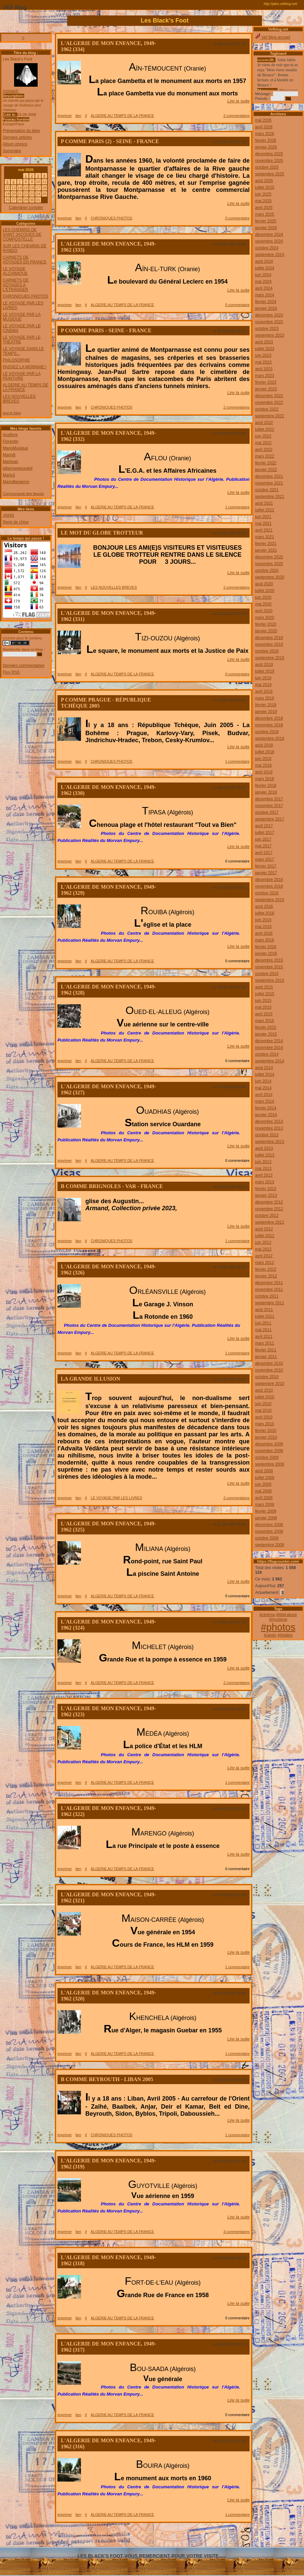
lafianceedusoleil (18, 468)
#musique (278, 1619)
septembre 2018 (269, 738)
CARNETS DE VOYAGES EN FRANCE (24, 259)
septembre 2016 (269, 899)
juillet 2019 (264, 671)
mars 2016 (264, 940)
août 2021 (264, 503)
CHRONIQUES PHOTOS (25, 296)
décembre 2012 (269, 1202)
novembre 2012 (269, 1209)
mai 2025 (263, 201)
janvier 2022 (266, 469)
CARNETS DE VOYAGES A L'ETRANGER (16, 285)
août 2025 (264, 180)
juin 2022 (263, 436)
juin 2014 (263, 1081)
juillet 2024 (264, 268)
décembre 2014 (269, 1041)
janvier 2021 (266, 550)
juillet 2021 (264, 510)
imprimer (64, 116)
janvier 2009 (266, 1518)
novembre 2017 (269, 805)
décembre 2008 (269, 1524)
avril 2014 (263, 1094)
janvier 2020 (266, 631)
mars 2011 (264, 1343)
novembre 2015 (269, 967)
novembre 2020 (269, 563)
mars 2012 (264, 1262)
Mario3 (9, 475)
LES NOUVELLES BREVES (114, 587)
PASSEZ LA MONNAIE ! (24, 367)
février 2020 (265, 624)
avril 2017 (263, 852)
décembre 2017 (269, 799)
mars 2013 (264, 1182)
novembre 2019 (269, 644)
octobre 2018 (266, 731)
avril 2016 (263, 933)
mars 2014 (264, 1101)
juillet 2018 (264, 752)
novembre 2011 (269, 1289)
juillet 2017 (264, 832)
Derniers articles (17, 137)
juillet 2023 (264, 348)
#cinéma (267, 1614)
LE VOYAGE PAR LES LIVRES (116, 1498)
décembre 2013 (269, 1121)
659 (113, 2532)
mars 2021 (264, 537)
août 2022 (264, 422)
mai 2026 (263, 120)
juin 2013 (263, 1161)
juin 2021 (263, 516)
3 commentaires (236, 2232)
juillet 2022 (264, 429)
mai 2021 (263, 523)
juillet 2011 (264, 1316)
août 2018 (264, 745)
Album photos (15, 144)
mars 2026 (264, 133)
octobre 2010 (266, 1377)
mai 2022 (263, 442)
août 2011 (264, 1309)
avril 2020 (263, 610)
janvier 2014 (266, 1114)
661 (134, 2532)
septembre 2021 (269, 496)
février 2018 (265, 785)
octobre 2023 (266, 328)
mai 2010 (263, 1410)
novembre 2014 (269, 1047)
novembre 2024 (269, 241)
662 (145, 2532)
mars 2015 (264, 1020)
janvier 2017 (266, 873)
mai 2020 (263, 604)
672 (153, 2537)
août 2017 (264, 826)
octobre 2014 (266, 1054)
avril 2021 (263, 530)
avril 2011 (263, 1336)
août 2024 (264, 261)
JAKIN (8, 515)
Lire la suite (238, 100)
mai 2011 (263, 1329)
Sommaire (12, 151)
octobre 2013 (266, 1135)
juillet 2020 (264, 590)
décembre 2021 (269, 476)
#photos (278, 1627)
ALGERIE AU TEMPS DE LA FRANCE (122, 116)
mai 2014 (263, 1088)
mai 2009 (263, 1491)
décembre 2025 (269, 154)
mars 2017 (264, 859)
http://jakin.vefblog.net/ (280, 4)
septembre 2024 (269, 254)
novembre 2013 (269, 1128)
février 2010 (265, 1430)
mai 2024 (263, 281)
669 (222, 2532)
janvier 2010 (266, 1437)
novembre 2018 (269, 725)
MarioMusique (15, 448)
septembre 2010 (269, 1383)
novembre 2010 (269, 1370)
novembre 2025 (269, 160)
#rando (270, 1635)
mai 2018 (263, 765)
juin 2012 (263, 1242)
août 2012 (264, 1229)
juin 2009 (263, 1484)
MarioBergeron (16, 481)
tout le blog (12, 413)
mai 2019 (263, 684)
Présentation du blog (21, 130)
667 (200, 2532)
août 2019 (264, 664)
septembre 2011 (269, 1303)
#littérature (286, 1614)
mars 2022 (264, 456)
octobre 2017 (266, 812)
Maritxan (10, 461)
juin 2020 (263, 597)
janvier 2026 (266, 147)
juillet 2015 (264, 993)
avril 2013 (263, 1175)
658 (101, 2532)
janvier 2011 (266, 1356)
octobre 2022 (266, 409)
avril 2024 (263, 288)
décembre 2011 (269, 1282)
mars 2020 (264, 617)
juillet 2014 (264, 1074)
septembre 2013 (269, 1141)
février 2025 (265, 221)
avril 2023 (263, 369)
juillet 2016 (264, 913)
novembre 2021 (269, 483)
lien (78, 116)
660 (124, 2532)
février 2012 (265, 1269)
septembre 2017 (269, 819)
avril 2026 (263, 127)
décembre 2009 (269, 1444)
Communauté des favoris (23, 494)
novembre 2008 (269, 1531)
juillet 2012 (264, 1235)
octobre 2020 (266, 570)
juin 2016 (263, 920)
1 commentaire (237, 507)
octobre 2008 (266, 1538)
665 (178, 2532)
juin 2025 (263, 194)
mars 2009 (264, 1504)
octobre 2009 (266, 1457)
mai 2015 (263, 1007)
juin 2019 (263, 678)
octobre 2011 (266, 1296)
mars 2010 (264, 1424)
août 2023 (264, 342)
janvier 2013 (266, 1195)
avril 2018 (263, 772)
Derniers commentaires (23, 665)
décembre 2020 (269, 557)
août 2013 (264, 1148)
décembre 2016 (269, 879)
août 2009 (264, 1471)
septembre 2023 (269, 335)
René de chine (16, 522)
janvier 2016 (266, 953)
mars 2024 (264, 295)
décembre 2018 (269, 718)
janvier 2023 (266, 389)
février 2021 (265, 543)
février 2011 (265, 1350)
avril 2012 (263, 1256)
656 (80, 2532)
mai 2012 (263, 1249)
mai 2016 (263, 926)
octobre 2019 (266, 651)
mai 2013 (263, 1168)
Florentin (10, 441)
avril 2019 (263, 691)
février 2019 (265, 705)
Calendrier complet (26, 207)
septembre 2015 (269, 980)
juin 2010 (263, 1403)
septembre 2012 (269, 1222)
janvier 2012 (266, 1276)
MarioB (9, 455)
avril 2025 (263, 207)
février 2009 (265, 1511)
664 (167, 2532)
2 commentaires (236, 116)
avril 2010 (263, 1417)
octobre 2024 (266, 248)
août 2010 (264, 1390)
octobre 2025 (266, 167)
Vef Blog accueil (272, 37)
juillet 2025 (264, 187)
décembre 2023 (269, 315)
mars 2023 (264, 375)
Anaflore (10, 434)
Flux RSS (11, 672)
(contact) (10, 91)
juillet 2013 (264, 1155)
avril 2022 (263, 449)
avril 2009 (263, 1497)
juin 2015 (263, 1000)
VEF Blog (13, 7)
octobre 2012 (266, 1215)
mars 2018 (264, 778)
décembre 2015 (269, 960)
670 (233, 2532)
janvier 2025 (266, 227)
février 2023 (265, 382)
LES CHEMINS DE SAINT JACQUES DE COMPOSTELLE (22, 234)
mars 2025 (264, 214)
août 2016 (264, 906)
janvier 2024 (266, 308)
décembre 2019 (269, 637)
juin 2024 (263, 274)
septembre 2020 (269, 577)
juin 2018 (263, 758)
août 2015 (264, 987)
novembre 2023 (269, 322)
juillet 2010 (264, 1397)
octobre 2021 (266, 490)
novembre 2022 (269, 402)
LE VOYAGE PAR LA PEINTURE (22, 376)
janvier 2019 (266, 711)
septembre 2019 (269, 658)
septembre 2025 (269, 174)
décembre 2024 (269, 234)
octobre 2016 (266, 893)
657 (91, 2532)
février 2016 (265, 946)
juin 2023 (263, 355)
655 (69, 2532)
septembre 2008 (269, 1545)
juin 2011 (263, 1323)
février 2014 (265, 1108)
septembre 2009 (269, 1464)
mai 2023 (263, 362)
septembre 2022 (269, 416)
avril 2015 (263, 1014)
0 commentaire (237, 218)
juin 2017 (263, 839)
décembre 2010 (269, 1363)
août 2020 (264, 584)
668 (211, 2532)
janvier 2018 (266, 792)
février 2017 (265, 866)
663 (156, 2532)
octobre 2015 (266, 973)
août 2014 (264, 1067)
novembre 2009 (269, 1450)
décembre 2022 (269, 395)
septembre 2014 (269, 1061)
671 (244, 2532)
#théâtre (285, 1635)
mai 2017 (263, 846)
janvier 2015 (266, 1034)
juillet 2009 (264, 1477)
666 (189, 2532)
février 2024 (265, 301)
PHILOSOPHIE (16, 360)
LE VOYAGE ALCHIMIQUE (15, 271)
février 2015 (265, 1027)
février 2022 (265, 463)
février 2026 (265, 140)
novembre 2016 (269, 886)
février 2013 (265, 1188)
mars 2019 (264, 698)
